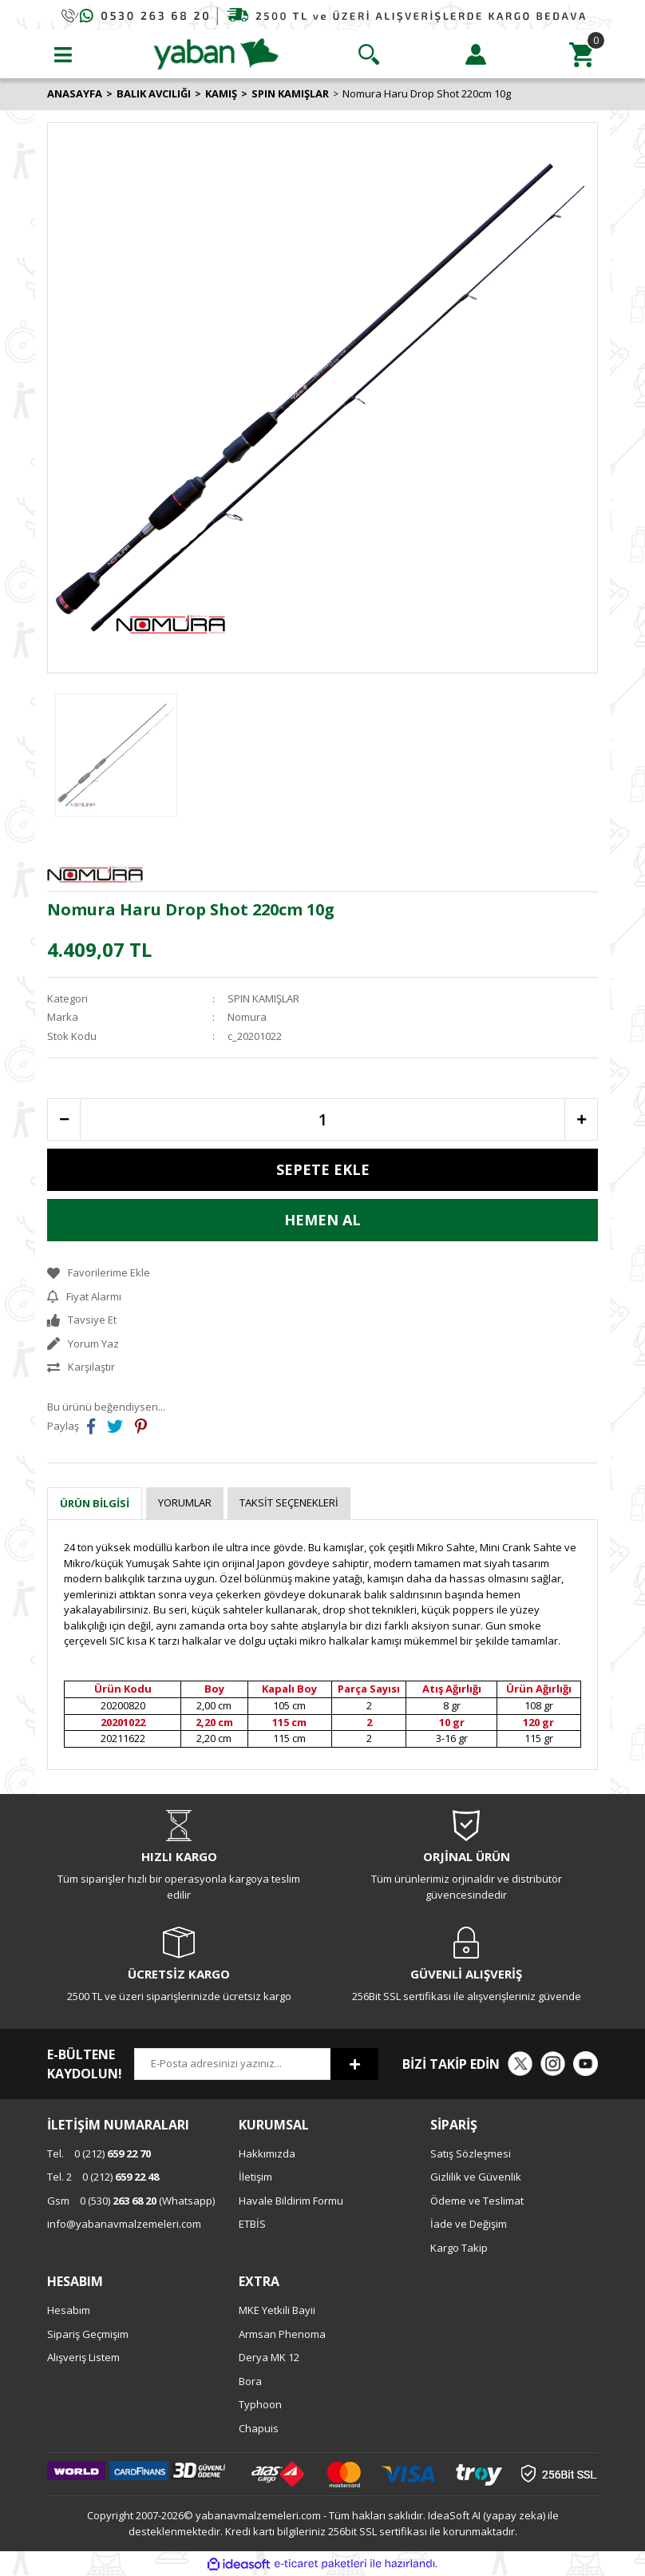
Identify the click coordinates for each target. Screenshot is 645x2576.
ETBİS (252, 2224)
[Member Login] (476, 54)
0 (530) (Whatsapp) (131, 2200)
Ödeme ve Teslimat (477, 2200)
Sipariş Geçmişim (88, 2334)
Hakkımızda (267, 2153)
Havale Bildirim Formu (291, 2200)
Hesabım (68, 2310)
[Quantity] (322, 1119)
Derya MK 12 (269, 2357)
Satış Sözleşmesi (470, 2153)
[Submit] (354, 2064)
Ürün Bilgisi (94, 1503)
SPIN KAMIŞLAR (263, 998)
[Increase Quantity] (581, 1119)
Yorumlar (185, 1502)
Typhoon (260, 2404)
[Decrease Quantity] (64, 1119)
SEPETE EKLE (323, 1169)
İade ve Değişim (468, 2224)
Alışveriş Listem (83, 2357)
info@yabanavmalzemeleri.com (124, 2224)
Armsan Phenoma (282, 2334)
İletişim (255, 2176)
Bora (250, 2381)
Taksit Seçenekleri (288, 1502)
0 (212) (99, 2153)
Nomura (247, 1017)
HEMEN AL (322, 1219)
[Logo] (216, 53)
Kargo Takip (459, 2248)
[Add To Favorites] (322, 1273)
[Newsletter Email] (232, 2064)
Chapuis (259, 2428)
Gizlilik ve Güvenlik (475, 2176)
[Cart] (582, 54)
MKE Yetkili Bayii (277, 2310)
